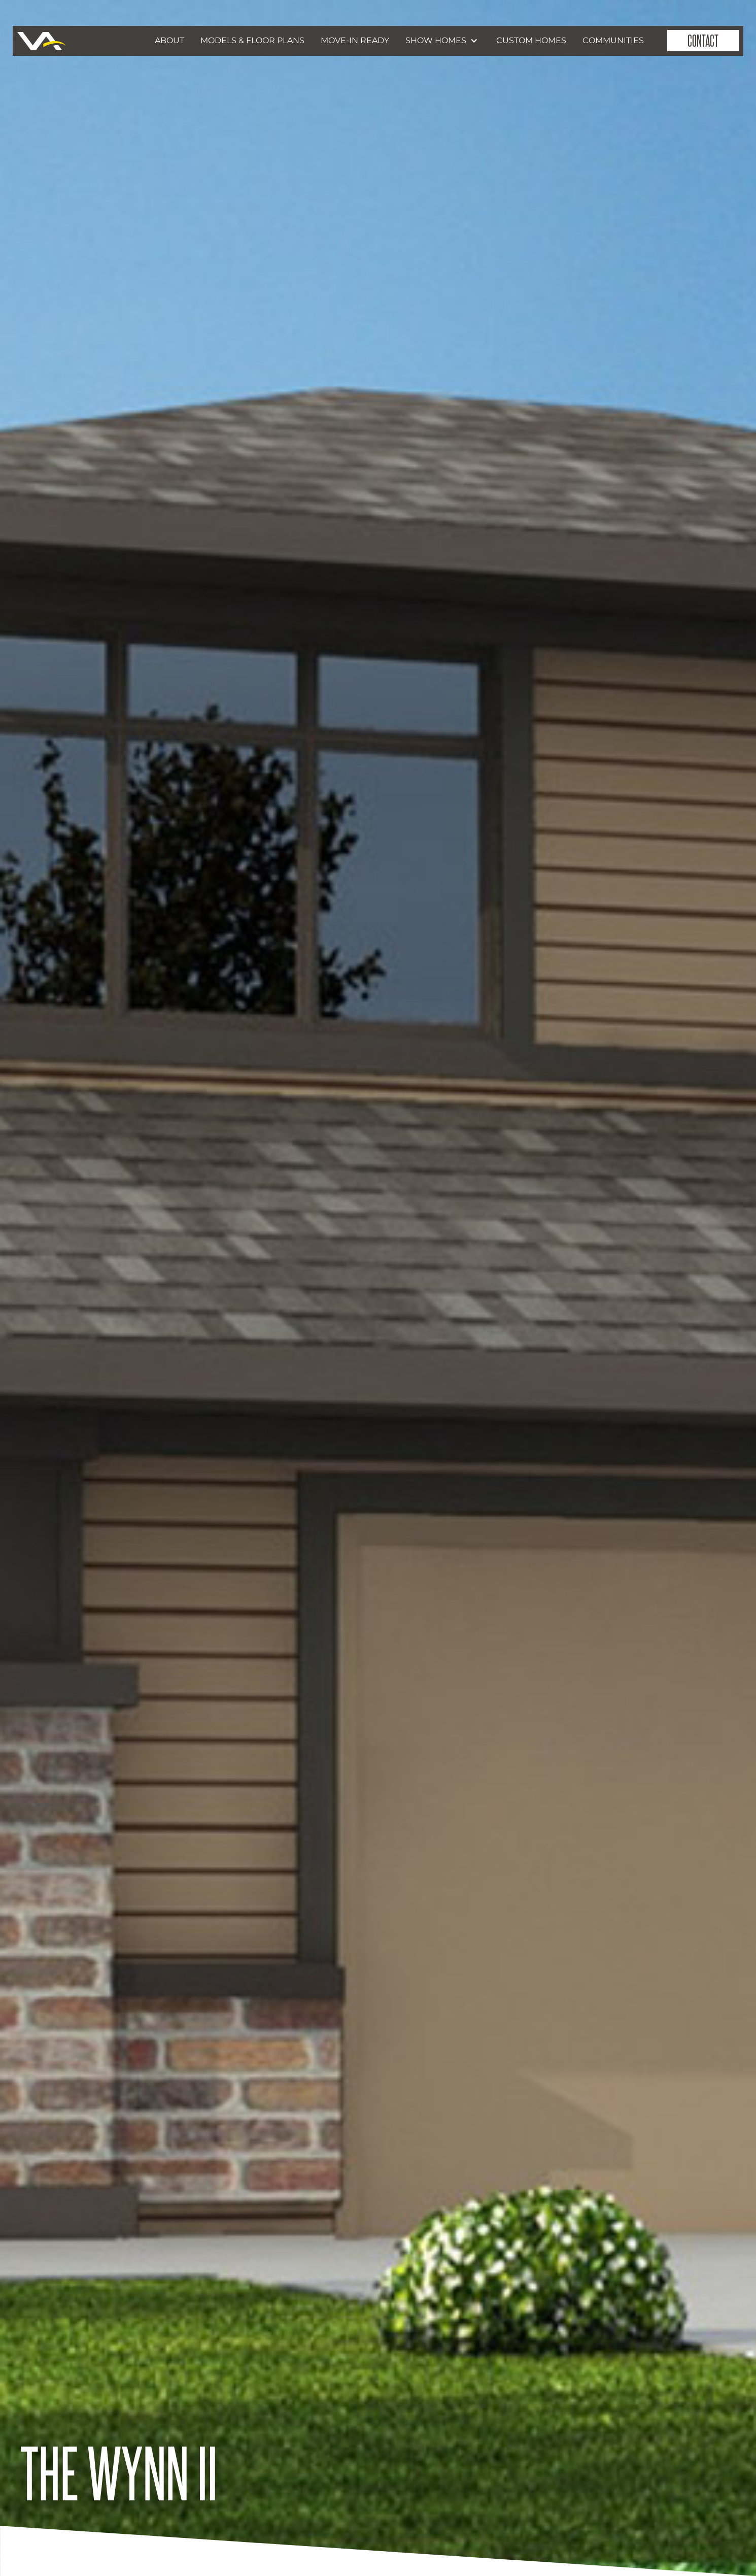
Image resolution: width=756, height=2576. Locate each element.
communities (613, 40)
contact (703, 40)
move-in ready (355, 40)
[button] (442, 40)
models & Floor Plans (252, 40)
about (169, 40)
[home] (41, 41)
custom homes (531, 40)
